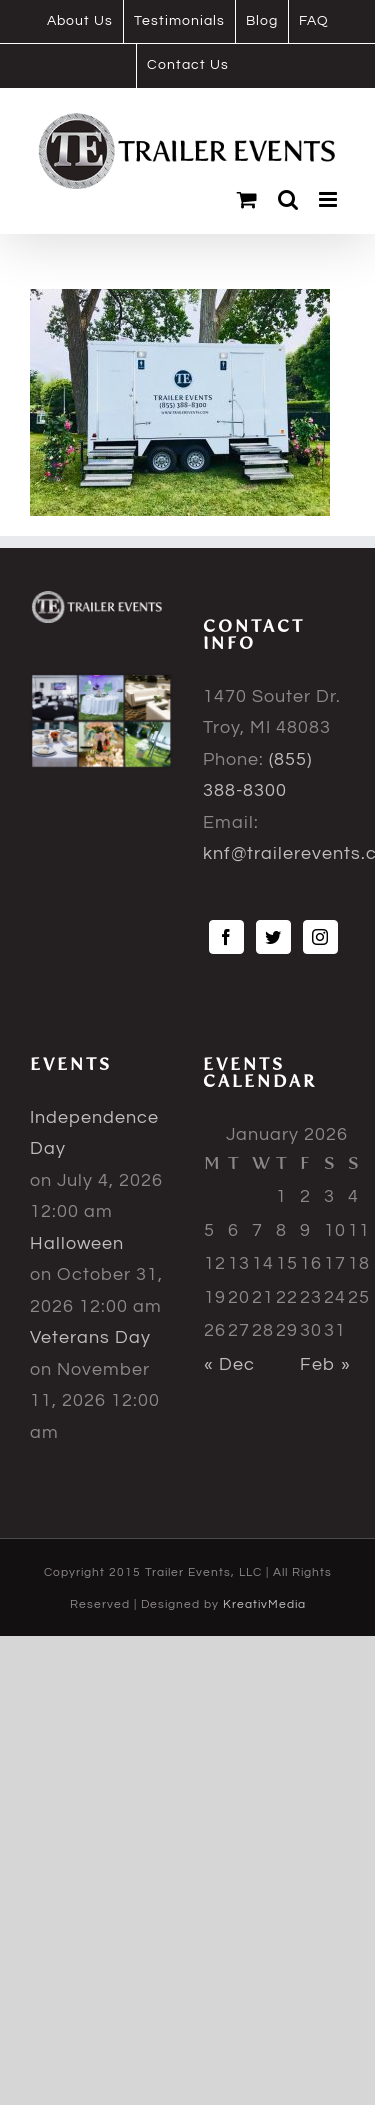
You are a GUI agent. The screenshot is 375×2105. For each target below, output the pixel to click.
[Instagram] (320, 937)
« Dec (229, 1364)
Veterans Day (90, 1337)
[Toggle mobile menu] (330, 199)
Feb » (325, 1364)
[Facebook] (226, 937)
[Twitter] (273, 937)
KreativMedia (264, 1604)
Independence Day (94, 1133)
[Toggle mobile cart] (247, 199)
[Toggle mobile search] (288, 199)
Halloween (77, 1243)
